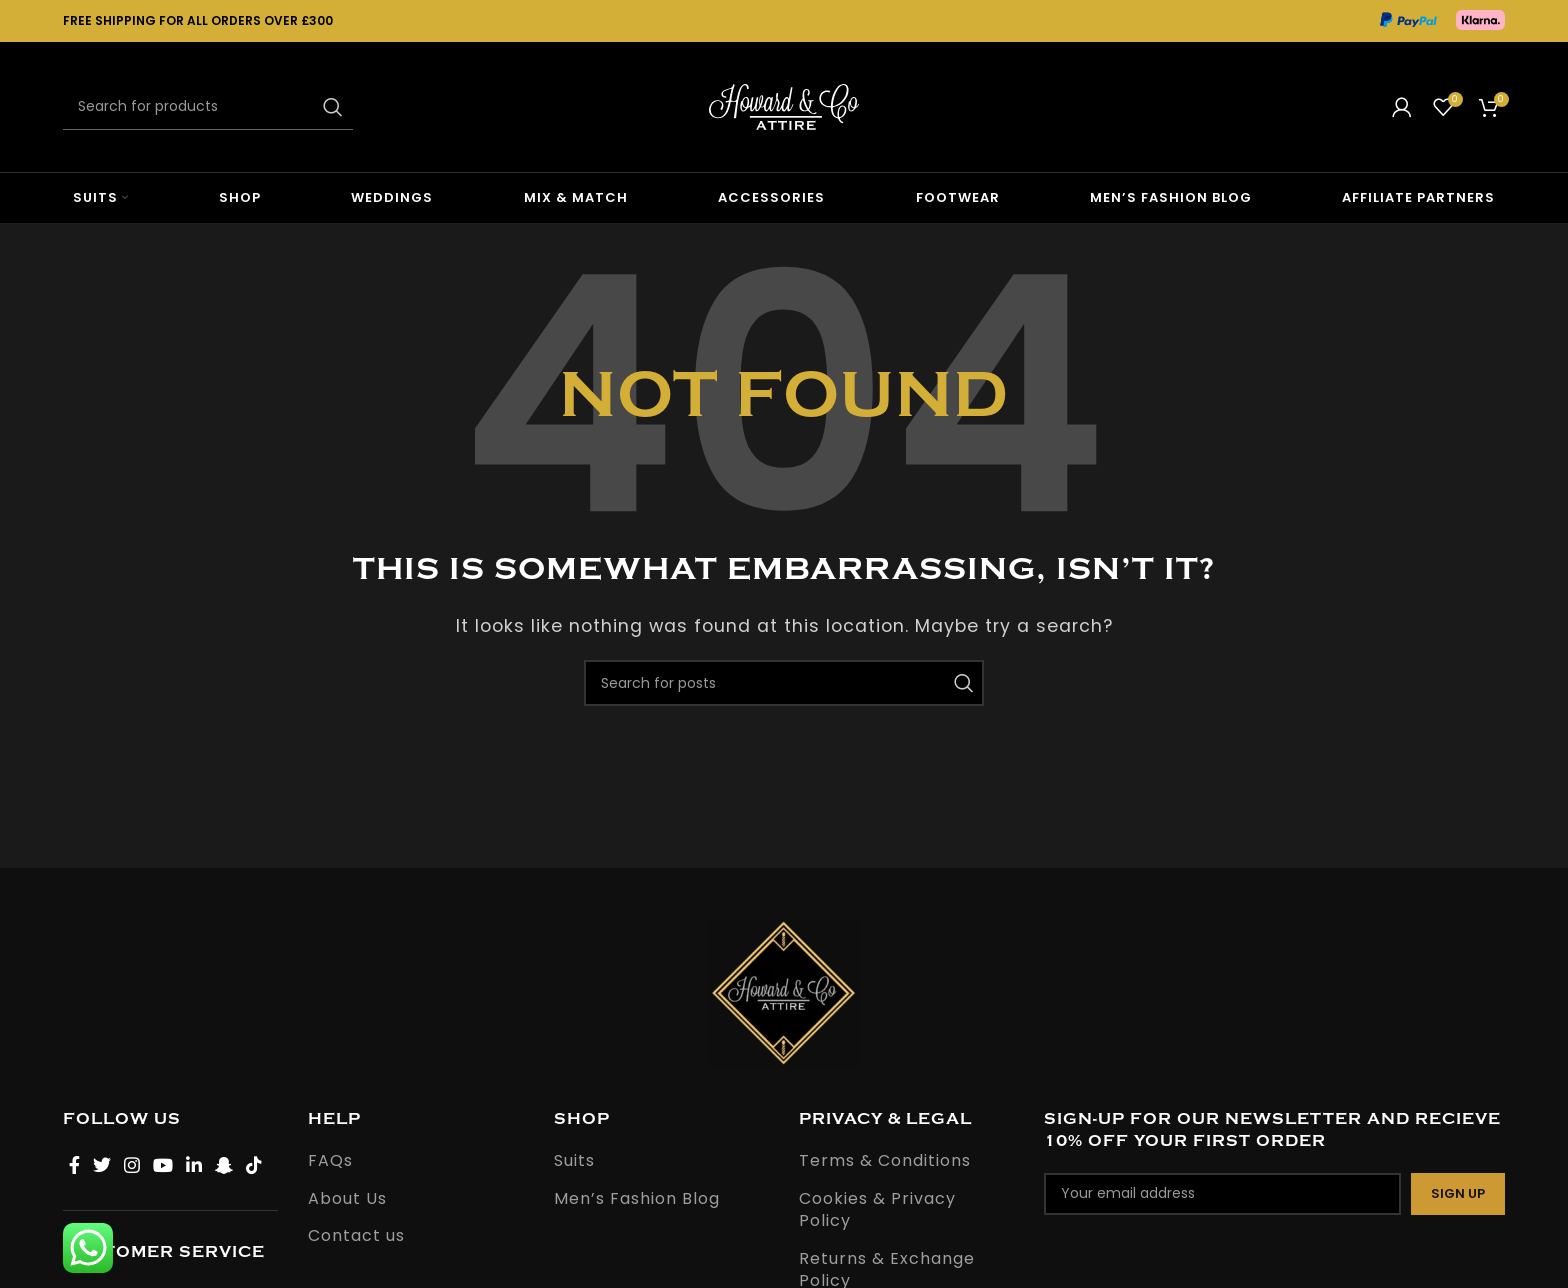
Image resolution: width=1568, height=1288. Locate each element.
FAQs (330, 1161)
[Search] (208, 107)
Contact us (356, 1236)
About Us (347, 1199)
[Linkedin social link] (194, 1165)
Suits (574, 1161)
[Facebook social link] (75, 1165)
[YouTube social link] (163, 1165)
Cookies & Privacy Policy (877, 1210)
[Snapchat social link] (224, 1165)
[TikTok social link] (254, 1165)
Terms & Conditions (885, 1161)
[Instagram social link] (132, 1165)
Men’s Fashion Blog (637, 1199)
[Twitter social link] (102, 1165)
